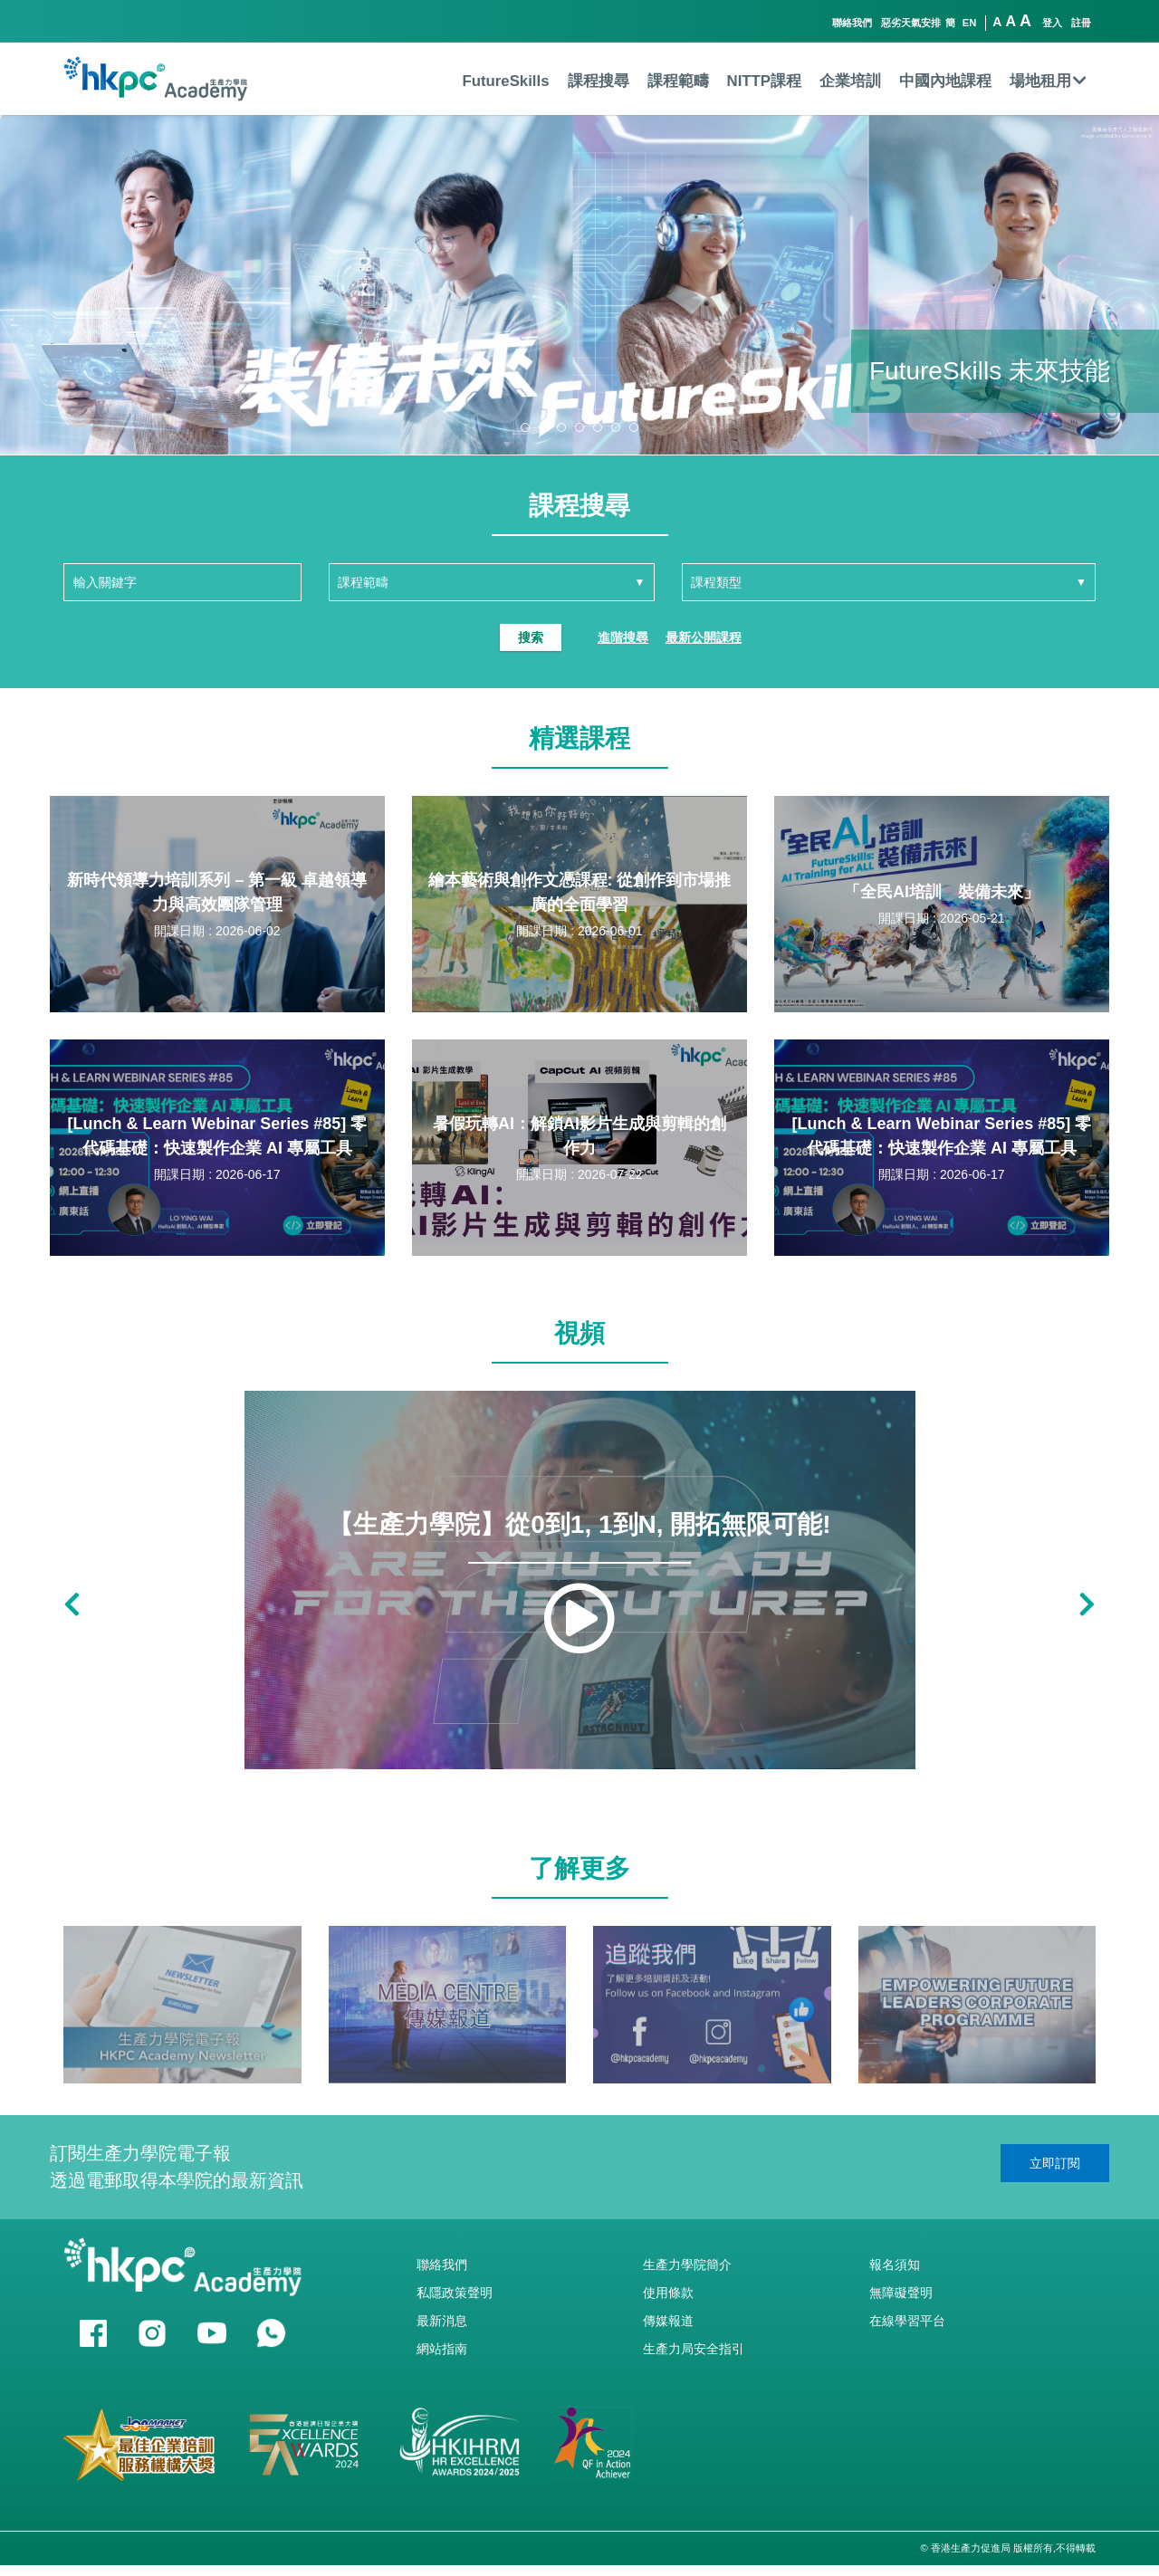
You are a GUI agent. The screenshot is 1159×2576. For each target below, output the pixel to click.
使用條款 (668, 2292)
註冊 (1081, 22)
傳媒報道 (668, 2320)
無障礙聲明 (901, 2292)
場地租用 (1048, 81)
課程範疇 (678, 81)
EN (970, 22)
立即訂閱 (1055, 2163)
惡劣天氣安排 (911, 22)
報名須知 (894, 2264)
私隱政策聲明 (455, 2292)
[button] (525, 427)
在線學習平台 (907, 2320)
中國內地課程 (945, 81)
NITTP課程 (764, 81)
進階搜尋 (623, 637)
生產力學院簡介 (687, 2264)
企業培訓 (850, 81)
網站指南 (442, 2348)
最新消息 (442, 2320)
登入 (1052, 22)
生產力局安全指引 (693, 2348)
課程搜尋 (598, 81)
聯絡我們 (852, 22)
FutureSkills (505, 81)
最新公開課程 (704, 637)
